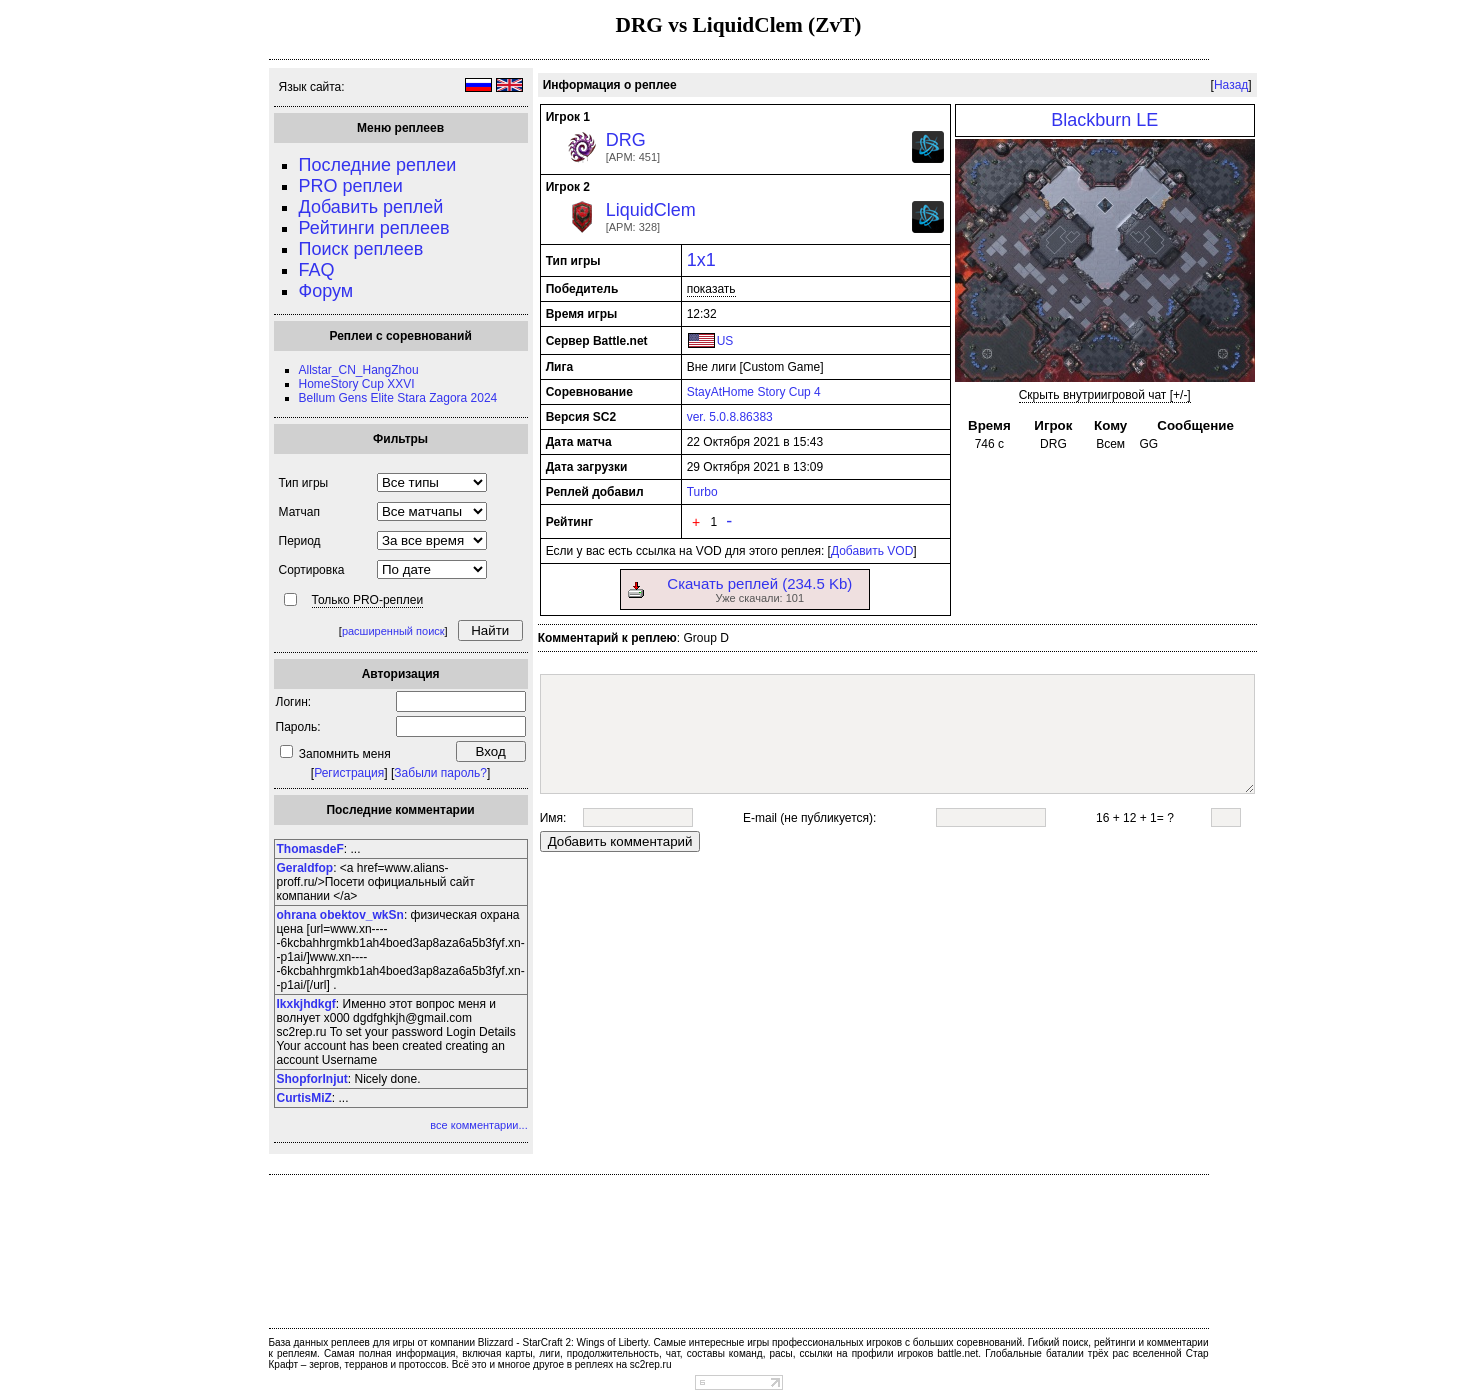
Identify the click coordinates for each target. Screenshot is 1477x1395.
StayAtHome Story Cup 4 (754, 392)
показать (711, 289)
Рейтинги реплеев (374, 228)
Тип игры (304, 483)
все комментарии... (478, 1125)
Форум (326, 291)
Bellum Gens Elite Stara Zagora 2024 (398, 398)
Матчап (299, 512)
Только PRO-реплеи (368, 600)
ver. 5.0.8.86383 (730, 417)
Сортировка (312, 570)
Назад (1231, 85)
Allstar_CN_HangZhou (359, 370)
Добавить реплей (371, 207)
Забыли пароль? (440, 773)
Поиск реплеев (361, 249)
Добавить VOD (872, 551)
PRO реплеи (351, 186)
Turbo (702, 492)
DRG (626, 140)
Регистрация (349, 773)
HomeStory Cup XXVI (357, 384)
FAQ (317, 270)
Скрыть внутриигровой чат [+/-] (1105, 395)
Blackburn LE (1104, 120)
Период (300, 541)
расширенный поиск (393, 631)
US (725, 341)
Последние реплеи (378, 165)
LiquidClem (651, 210)
